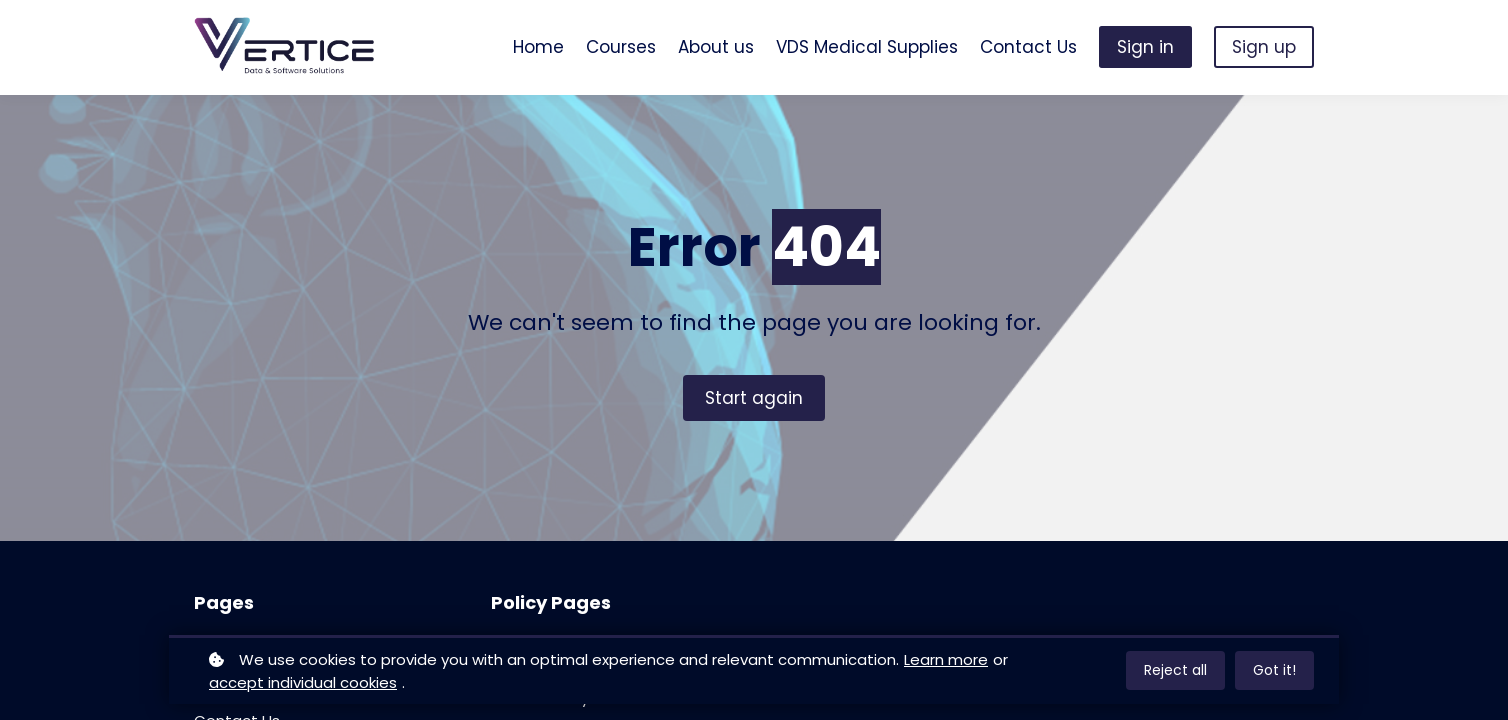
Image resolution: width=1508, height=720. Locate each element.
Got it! (1274, 670)
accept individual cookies (303, 682)
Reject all (1175, 670)
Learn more (946, 659)
